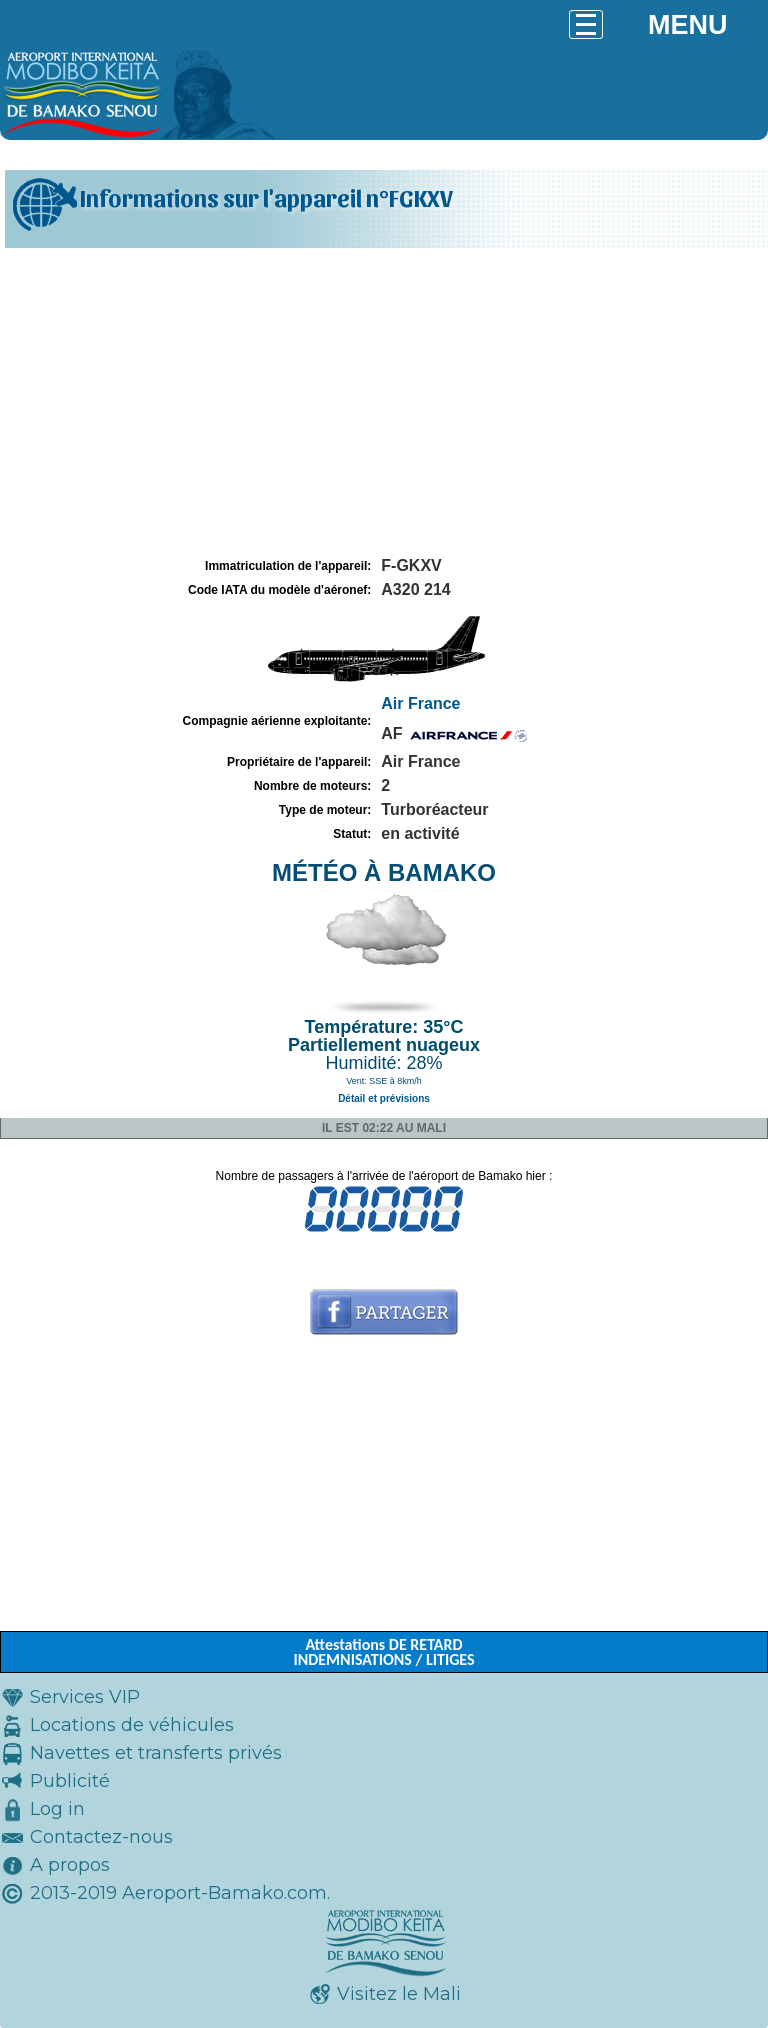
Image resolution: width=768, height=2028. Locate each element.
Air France (420, 703)
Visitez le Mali (399, 1994)
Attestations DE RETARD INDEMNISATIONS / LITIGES (383, 1652)
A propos (70, 1865)
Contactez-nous (101, 1837)
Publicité (70, 1781)
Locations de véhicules (132, 1725)
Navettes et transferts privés (156, 1753)
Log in (57, 1809)
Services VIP (85, 1697)
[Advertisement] (384, 403)
